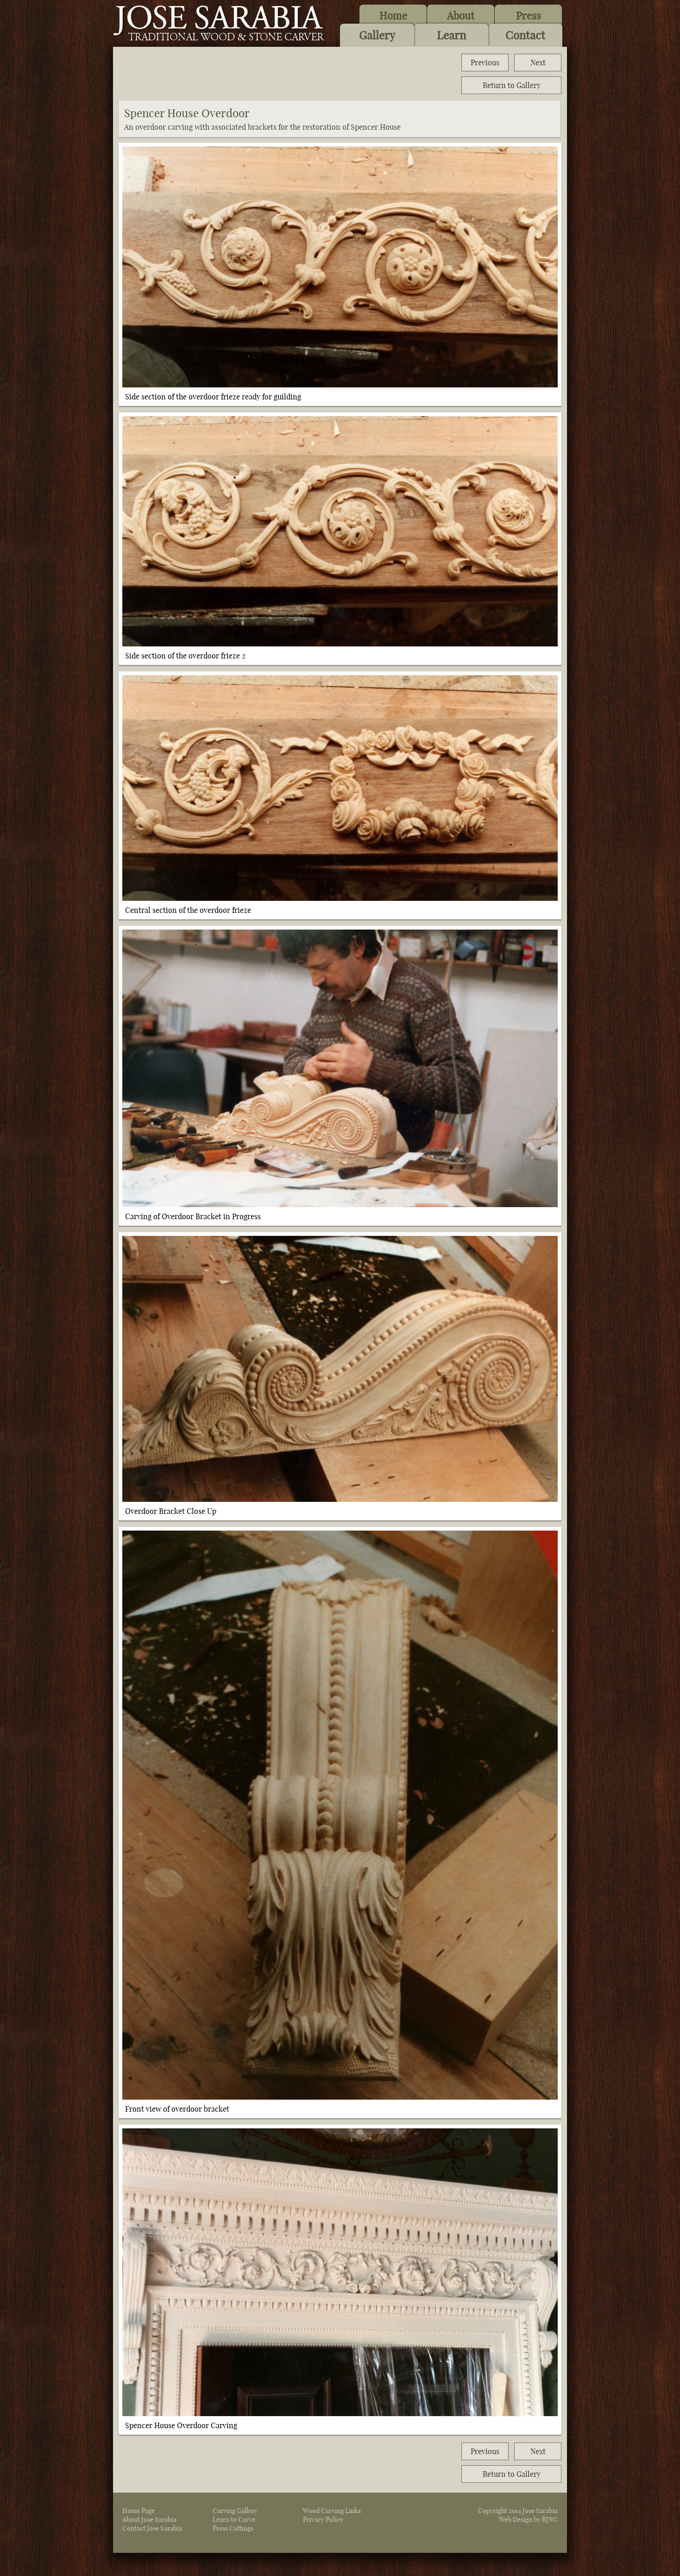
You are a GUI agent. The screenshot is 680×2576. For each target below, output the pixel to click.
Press (528, 15)
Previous (485, 62)
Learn (451, 35)
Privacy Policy (323, 2519)
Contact (525, 35)
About (460, 15)
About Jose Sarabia (149, 2519)
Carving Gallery (235, 2510)
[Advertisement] (287, 74)
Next (538, 62)
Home (393, 15)
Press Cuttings (233, 2528)
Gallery (377, 35)
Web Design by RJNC (528, 2519)
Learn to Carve (234, 2519)
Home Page (138, 2510)
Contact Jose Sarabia (152, 2528)
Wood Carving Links (332, 2510)
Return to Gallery (512, 85)
